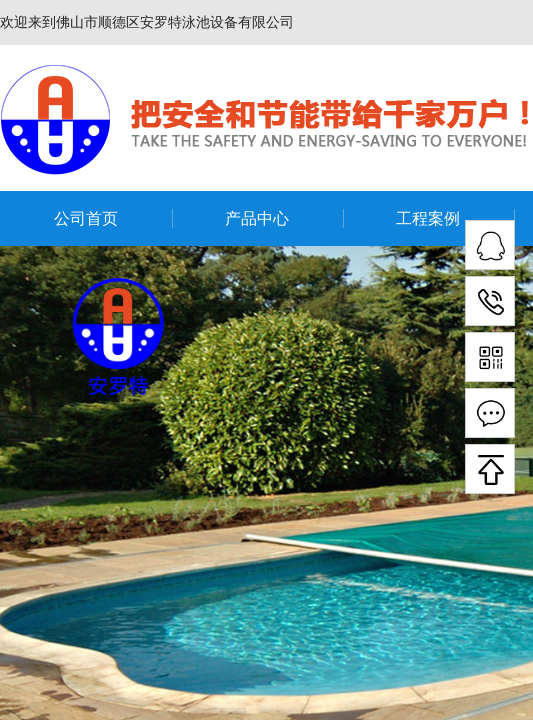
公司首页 (86, 218)
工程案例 (428, 218)
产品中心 (257, 218)
